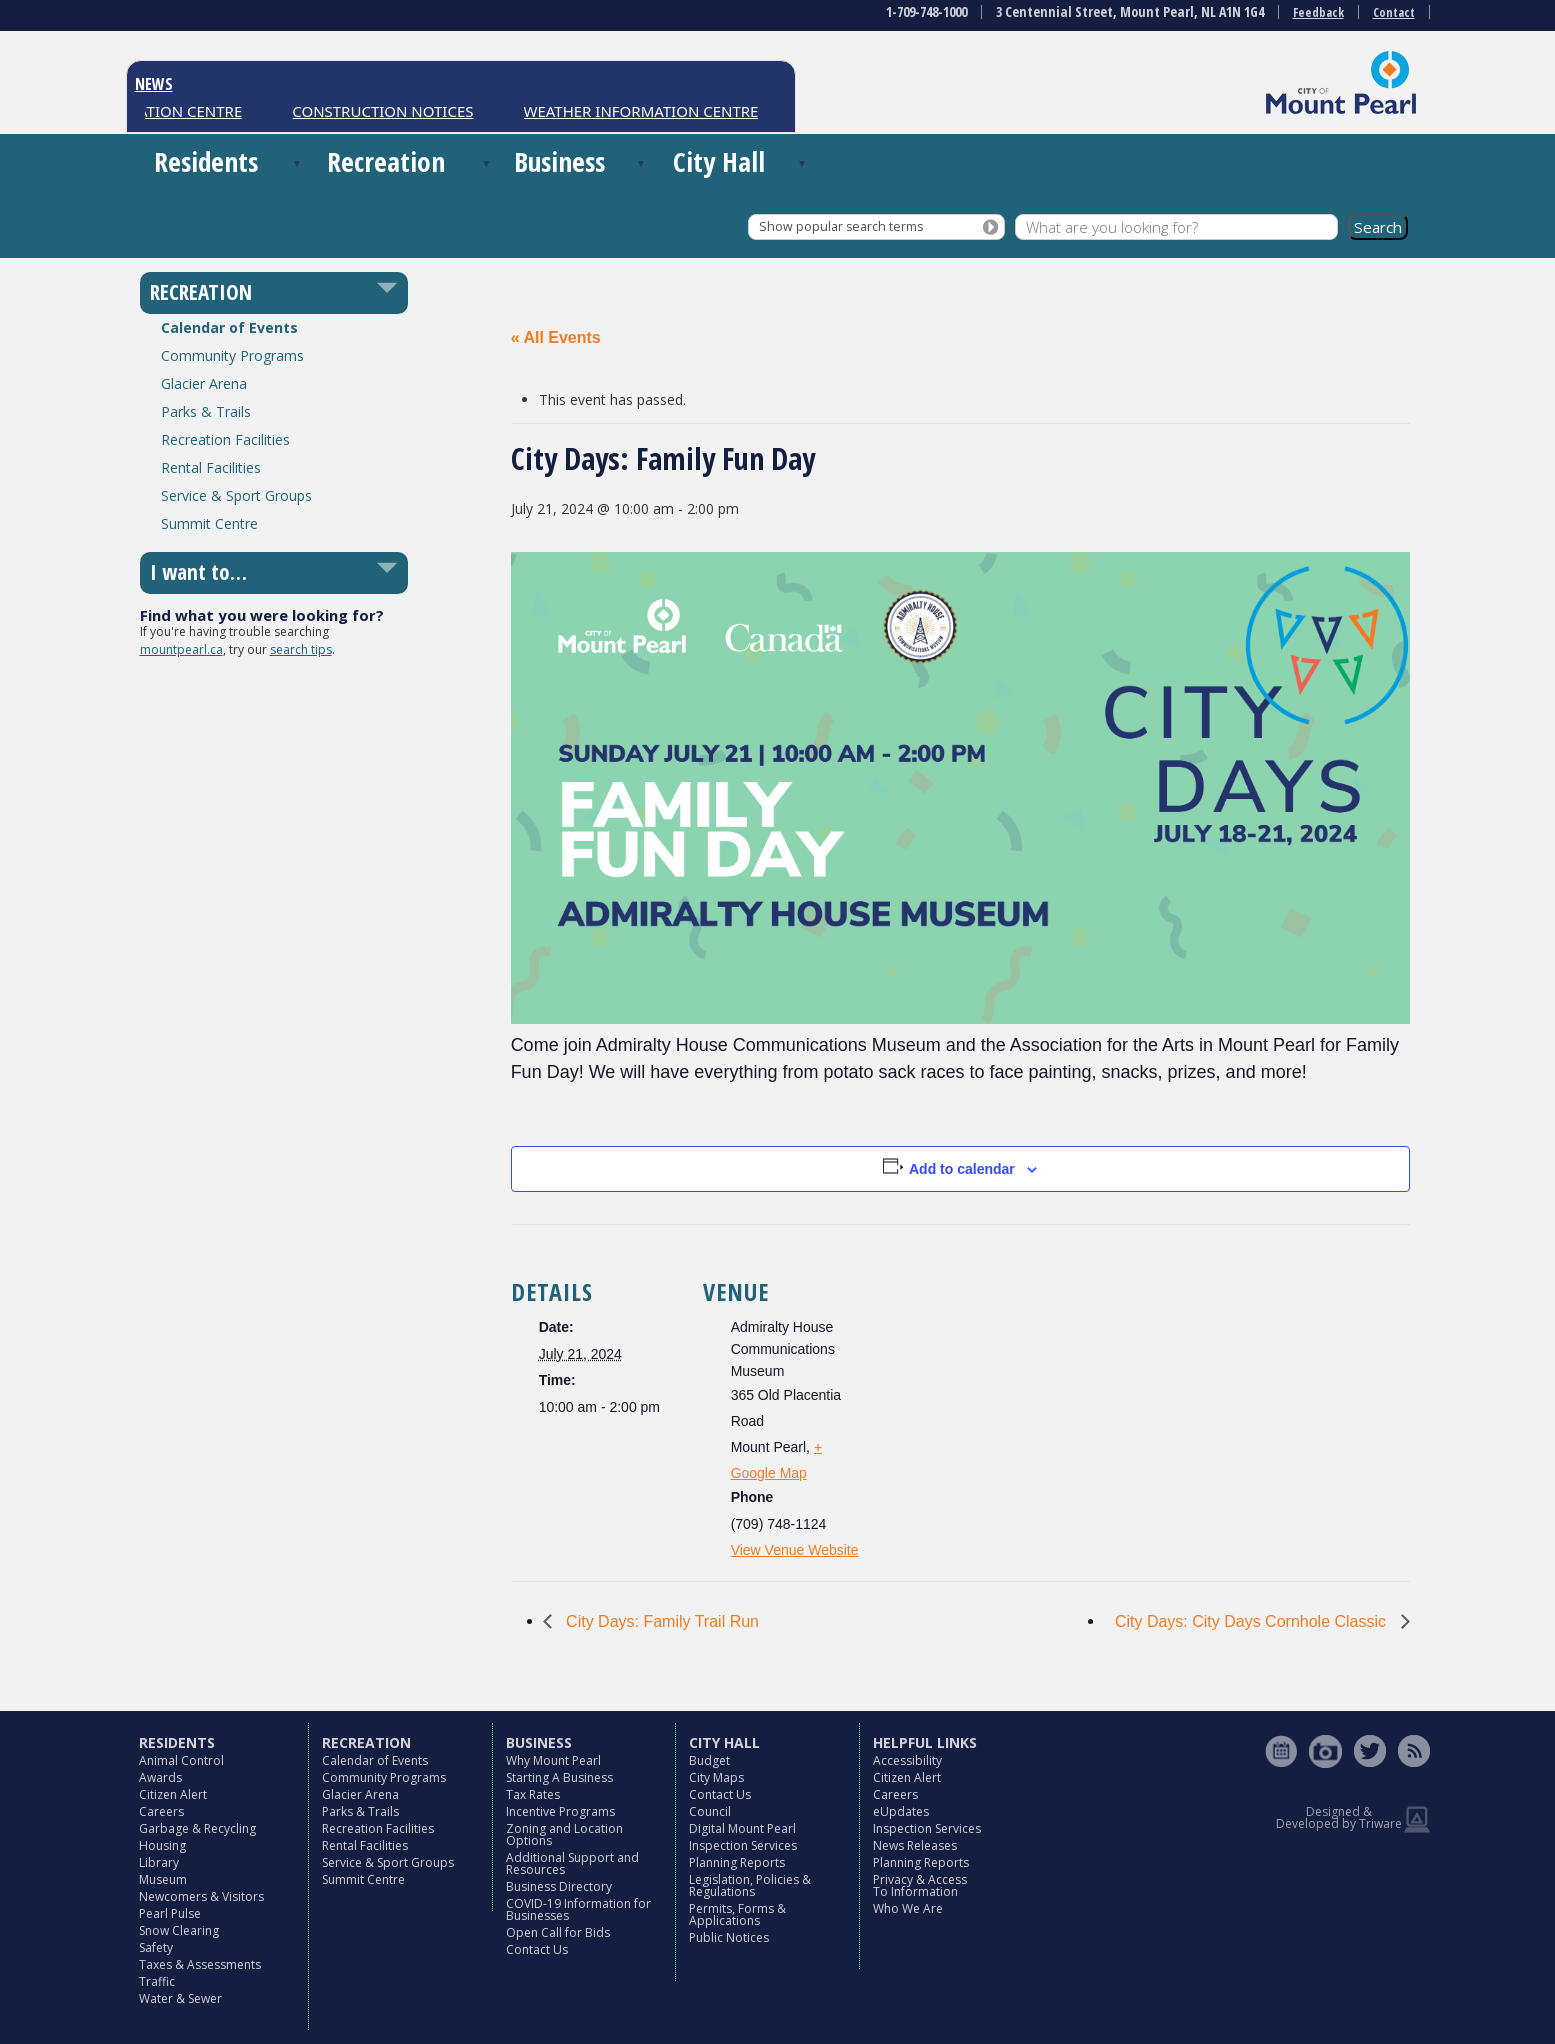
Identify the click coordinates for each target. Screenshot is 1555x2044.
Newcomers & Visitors (201, 1896)
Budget (709, 1760)
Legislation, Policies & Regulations (750, 1885)
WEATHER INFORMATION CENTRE (647, 111)
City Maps (716, 1777)
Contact (1394, 12)
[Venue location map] (1000, 1362)
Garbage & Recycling (197, 1828)
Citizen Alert (173, 1794)
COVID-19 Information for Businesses (578, 1909)
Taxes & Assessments (200, 1964)
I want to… (198, 572)
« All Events (556, 337)
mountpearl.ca (181, 649)
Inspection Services (743, 1845)
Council (710, 1811)
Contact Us (537, 1949)
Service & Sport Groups (236, 495)
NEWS (154, 84)
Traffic (157, 1981)
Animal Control (181, 1760)
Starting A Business (559, 1777)
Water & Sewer (180, 1998)
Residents (206, 161)
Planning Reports (737, 1862)
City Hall (719, 161)
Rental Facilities (211, 467)
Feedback (1318, 12)
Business (559, 161)
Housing (162, 1845)
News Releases (915, 1845)
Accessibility (907, 1760)
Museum (163, 1879)
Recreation (386, 161)
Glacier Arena (204, 383)
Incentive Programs (560, 1811)
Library (159, 1862)
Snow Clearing (179, 1930)
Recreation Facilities (225, 439)
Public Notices (729, 1937)
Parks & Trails (206, 411)
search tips (301, 649)
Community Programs (232, 355)
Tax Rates (533, 1794)
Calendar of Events (229, 327)
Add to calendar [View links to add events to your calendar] (962, 1169)
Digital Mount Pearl (742, 1828)
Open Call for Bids (558, 1932)
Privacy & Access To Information (920, 1885)
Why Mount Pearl (553, 1760)
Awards (160, 1777)
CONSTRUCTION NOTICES (389, 111)
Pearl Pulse (170, 1913)
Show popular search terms (841, 226)
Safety (156, 1947)
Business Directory (559, 1886)
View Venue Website (795, 1550)
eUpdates (901, 1811)
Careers (161, 1811)
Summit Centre (209, 523)
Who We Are (908, 1908)
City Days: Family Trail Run (660, 1621)
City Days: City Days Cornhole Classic (1253, 1621)
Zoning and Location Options (564, 1834)
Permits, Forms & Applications (737, 1914)
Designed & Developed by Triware (1339, 1817)
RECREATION (201, 292)
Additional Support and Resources (572, 1863)
